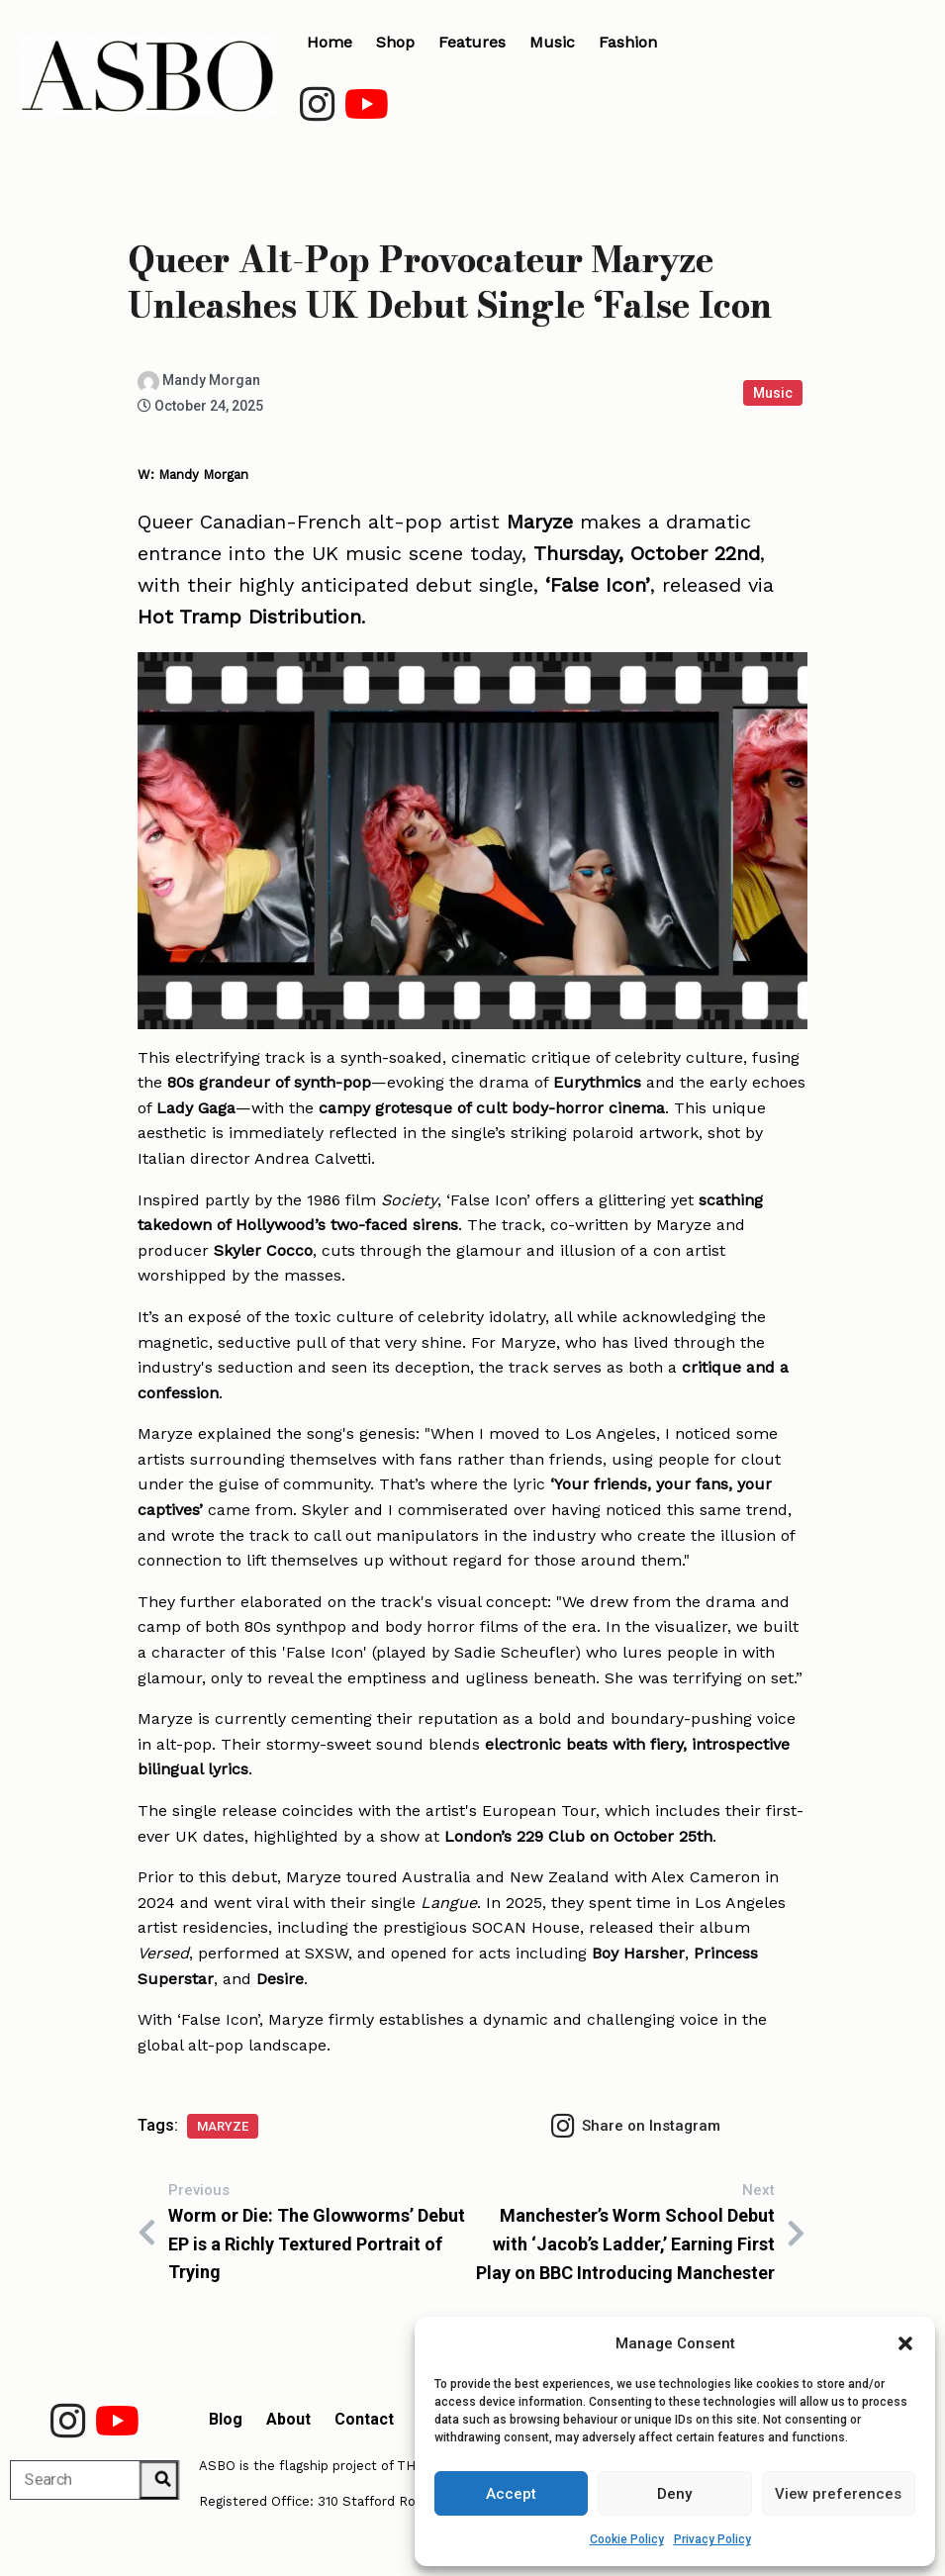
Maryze (222, 2126)
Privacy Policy (712, 2539)
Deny (674, 2494)
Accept (511, 2494)
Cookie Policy (627, 2539)
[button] (905, 2343)
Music (773, 393)
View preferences (838, 2494)
